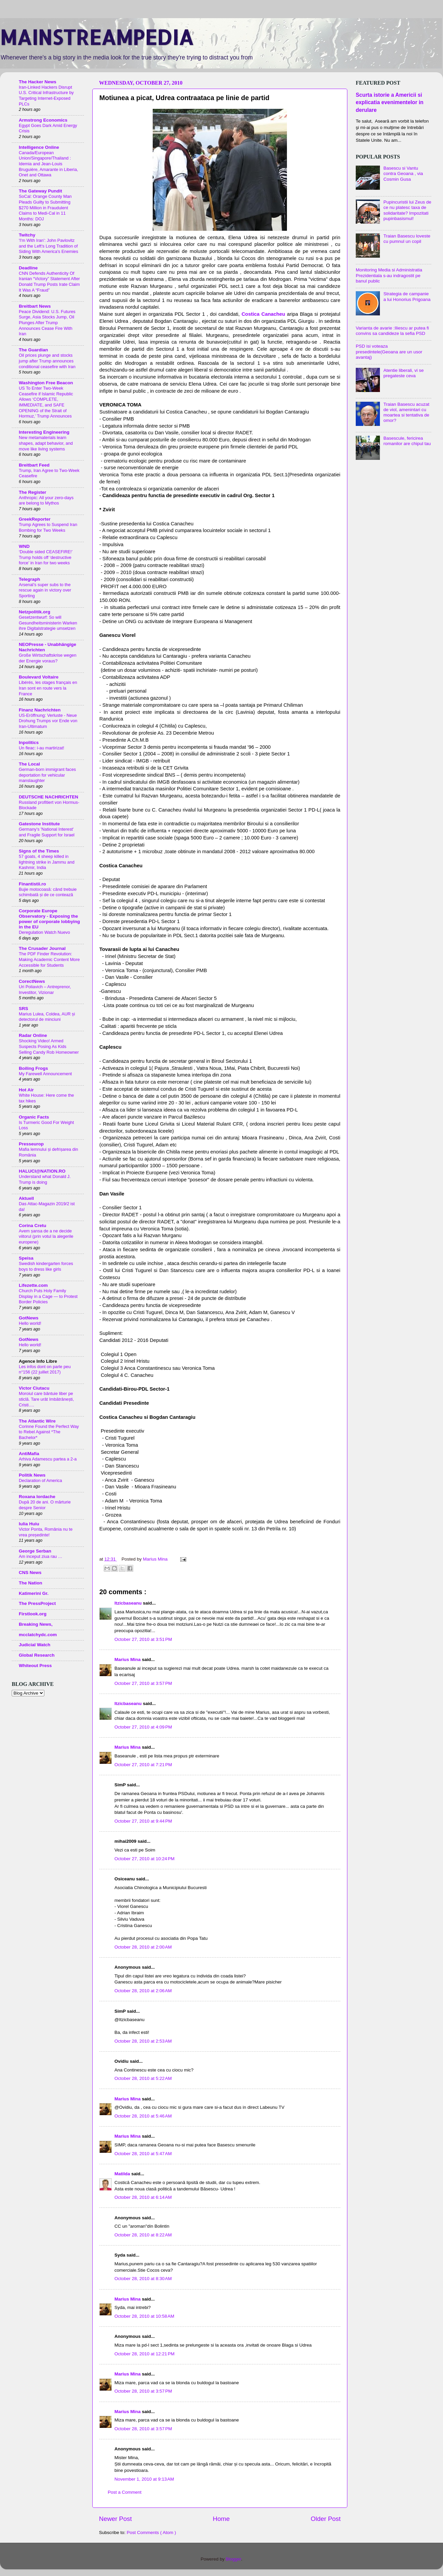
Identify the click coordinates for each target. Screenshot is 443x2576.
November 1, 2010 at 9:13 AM (144, 2479)
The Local (29, 764)
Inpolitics (29, 742)
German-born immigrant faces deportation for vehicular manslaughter (47, 775)
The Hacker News (37, 81)
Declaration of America (40, 1480)
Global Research (37, 1655)
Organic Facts (34, 1117)
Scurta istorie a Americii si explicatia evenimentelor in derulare (390, 102)
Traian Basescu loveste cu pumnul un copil (406, 238)
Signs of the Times (39, 851)
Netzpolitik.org (34, 611)
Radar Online (33, 1035)
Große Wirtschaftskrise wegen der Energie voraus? (48, 658)
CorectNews (32, 981)
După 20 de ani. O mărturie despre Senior (45, 1504)
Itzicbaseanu (128, 1603)
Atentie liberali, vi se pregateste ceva (403, 373)
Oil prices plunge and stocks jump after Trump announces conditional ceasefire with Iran (47, 361)
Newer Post (115, 2518)
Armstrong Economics (43, 120)
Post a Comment (125, 2492)
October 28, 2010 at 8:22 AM (143, 2234)
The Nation (30, 1582)
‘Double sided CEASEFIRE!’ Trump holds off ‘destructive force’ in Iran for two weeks (45, 557)
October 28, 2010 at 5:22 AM (143, 2078)
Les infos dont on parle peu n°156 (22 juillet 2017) (45, 1369)
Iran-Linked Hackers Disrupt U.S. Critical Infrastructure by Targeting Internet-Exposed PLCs (46, 95)
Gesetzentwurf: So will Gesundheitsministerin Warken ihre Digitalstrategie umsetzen (48, 623)
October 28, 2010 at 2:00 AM (143, 1947)
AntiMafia (29, 1453)
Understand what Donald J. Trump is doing (45, 1179)
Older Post (326, 2518)
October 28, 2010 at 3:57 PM (143, 2391)
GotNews (29, 1317)
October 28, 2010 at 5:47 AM (143, 2153)
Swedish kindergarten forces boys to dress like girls (46, 1266)
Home (221, 2518)
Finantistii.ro (32, 883)
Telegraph (29, 579)
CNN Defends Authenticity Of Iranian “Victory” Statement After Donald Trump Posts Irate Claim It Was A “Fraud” (49, 282)
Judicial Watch (34, 1644)
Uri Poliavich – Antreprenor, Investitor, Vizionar (45, 989)
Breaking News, (36, 1624)
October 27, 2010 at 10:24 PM (144, 1858)
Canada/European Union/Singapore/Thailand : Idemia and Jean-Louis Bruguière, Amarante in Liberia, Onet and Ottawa (48, 164)
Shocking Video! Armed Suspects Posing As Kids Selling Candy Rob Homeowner (49, 1046)
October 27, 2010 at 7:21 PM (143, 1764)
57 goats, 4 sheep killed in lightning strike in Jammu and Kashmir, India (47, 862)
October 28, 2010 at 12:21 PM (144, 2353)
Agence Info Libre (38, 1361)
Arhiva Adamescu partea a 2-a (48, 1458)
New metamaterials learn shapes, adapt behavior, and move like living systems (46, 443)
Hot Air (26, 1089)
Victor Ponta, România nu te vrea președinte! (45, 1532)
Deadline (28, 267)
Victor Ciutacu (34, 1388)
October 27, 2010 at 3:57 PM (143, 1683)
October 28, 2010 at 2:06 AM (143, 1990)
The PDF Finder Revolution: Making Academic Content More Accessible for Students (49, 959)
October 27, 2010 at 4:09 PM (143, 1727)
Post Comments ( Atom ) (151, 2532)
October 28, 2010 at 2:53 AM (143, 2041)
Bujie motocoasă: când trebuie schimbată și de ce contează (48, 892)
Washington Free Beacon (46, 382)
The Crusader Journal (42, 948)
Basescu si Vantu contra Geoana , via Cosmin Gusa (403, 173)
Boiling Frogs (33, 1068)
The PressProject (37, 1603)
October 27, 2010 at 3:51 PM (143, 1639)
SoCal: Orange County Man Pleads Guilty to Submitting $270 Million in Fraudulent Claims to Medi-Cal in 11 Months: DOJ (45, 207)
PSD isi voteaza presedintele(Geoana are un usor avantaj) (389, 351)
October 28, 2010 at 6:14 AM (143, 2197)
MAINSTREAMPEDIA (96, 37)
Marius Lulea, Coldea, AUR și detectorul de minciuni (47, 1016)
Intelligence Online (39, 147)
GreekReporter (35, 519)
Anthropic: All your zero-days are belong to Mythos (46, 500)
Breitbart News (35, 306)
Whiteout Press (35, 1665)
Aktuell (26, 1198)
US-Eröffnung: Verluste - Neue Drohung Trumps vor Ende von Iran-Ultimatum (48, 721)
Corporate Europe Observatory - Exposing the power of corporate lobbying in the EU (49, 918)
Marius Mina (128, 1659)
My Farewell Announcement (45, 1073)
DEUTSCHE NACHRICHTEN (48, 796)
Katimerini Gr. (34, 1593)
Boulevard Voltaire (38, 677)
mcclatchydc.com (38, 1634)
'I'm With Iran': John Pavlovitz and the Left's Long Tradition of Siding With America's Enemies (48, 246)
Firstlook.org (33, 1613)
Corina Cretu (32, 1225)
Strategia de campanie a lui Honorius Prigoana (406, 296)
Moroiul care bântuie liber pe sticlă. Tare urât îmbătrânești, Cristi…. (46, 1399)
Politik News (32, 1475)
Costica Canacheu (262, 314)
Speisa (26, 1258)
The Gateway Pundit (40, 190)
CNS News (30, 1572)
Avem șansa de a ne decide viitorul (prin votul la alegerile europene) (46, 1236)
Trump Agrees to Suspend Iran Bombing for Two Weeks (48, 527)
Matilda (122, 2173)
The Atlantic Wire (37, 1421)
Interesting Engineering (44, 432)
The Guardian (33, 349)
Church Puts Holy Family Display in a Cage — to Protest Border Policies (48, 1296)
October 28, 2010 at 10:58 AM (144, 2316)
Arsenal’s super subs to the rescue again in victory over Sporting (45, 590)
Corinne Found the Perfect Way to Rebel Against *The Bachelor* (49, 1432)
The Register (32, 492)
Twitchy (27, 234)
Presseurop (31, 1143)
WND (24, 546)
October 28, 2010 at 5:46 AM (143, 2116)
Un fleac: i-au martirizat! (41, 747)
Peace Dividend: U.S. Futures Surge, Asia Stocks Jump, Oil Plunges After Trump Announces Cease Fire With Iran (47, 323)
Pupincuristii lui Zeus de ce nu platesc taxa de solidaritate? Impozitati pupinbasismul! (407, 210)
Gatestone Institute (39, 823)
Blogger (233, 2559)
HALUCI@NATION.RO (42, 1171)
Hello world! (30, 1323)
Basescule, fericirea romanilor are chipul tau (407, 441)
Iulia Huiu (29, 1523)
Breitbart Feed (34, 465)
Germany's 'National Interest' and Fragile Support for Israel (47, 832)
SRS (23, 1008)
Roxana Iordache (37, 1496)
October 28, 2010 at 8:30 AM (143, 2278)
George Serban (35, 1551)
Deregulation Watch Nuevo (44, 932)
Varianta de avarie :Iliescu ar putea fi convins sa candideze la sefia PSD (392, 330)
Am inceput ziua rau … (40, 1556)
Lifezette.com (33, 1285)
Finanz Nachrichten (40, 709)
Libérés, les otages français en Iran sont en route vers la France (48, 688)
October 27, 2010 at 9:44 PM (143, 1821)
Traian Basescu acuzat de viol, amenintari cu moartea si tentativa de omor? (406, 412)
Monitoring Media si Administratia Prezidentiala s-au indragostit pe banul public (389, 275)
